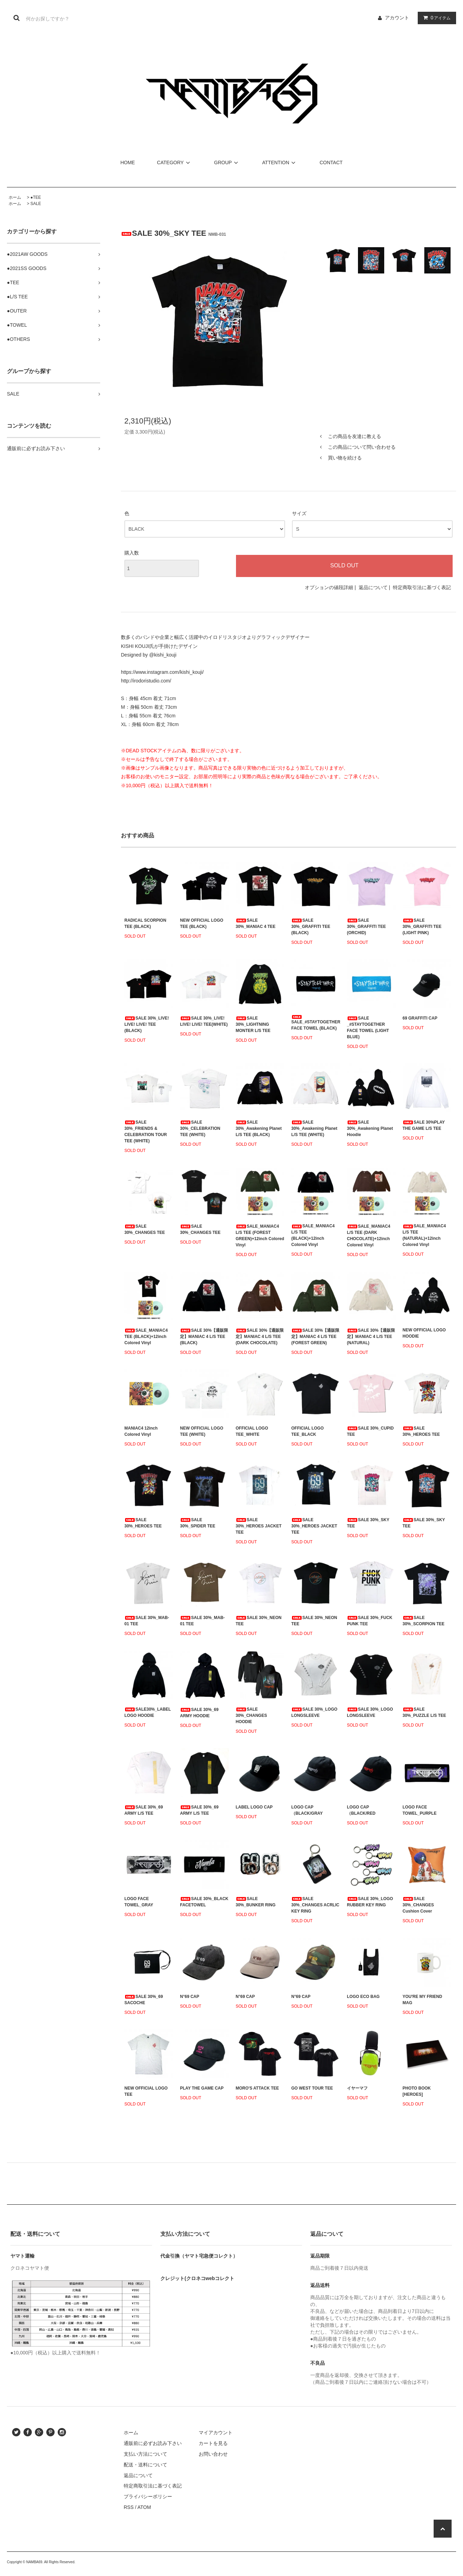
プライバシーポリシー (148, 2496)
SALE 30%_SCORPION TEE (423, 1620)
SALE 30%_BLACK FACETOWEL (204, 1901)
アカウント (397, 17)
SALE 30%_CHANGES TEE (144, 1229)
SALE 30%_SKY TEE (368, 1522)
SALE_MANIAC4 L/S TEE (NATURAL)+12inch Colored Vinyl (424, 1235)
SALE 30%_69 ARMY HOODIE (199, 1712)
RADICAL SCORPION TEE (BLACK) (145, 923)
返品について (373, 587)
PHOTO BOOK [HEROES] (417, 2091)
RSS (129, 2507)
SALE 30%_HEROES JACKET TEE (259, 1526)
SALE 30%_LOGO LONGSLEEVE (314, 1712)
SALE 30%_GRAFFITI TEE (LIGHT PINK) (422, 926)
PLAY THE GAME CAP (202, 2088)
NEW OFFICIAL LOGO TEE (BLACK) (201, 923)
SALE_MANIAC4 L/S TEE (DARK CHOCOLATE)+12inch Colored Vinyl (368, 1235)
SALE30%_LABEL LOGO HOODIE (147, 1712)
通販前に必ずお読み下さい (153, 2443)
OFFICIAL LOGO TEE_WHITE (252, 1431)
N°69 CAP (189, 1996)
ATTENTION (279, 162)
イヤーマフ (357, 2088)
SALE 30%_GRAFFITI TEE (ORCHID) (366, 926)
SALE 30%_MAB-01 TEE (146, 1620)
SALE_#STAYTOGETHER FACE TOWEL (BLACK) (315, 1023)
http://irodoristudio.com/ (146, 680)
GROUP (227, 162)
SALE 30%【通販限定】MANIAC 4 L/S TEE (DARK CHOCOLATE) (260, 1336)
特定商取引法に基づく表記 (422, 587)
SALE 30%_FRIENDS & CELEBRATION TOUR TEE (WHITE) (145, 1131)
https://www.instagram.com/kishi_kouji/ (162, 672)
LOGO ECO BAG (363, 1996)
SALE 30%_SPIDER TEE (197, 1522)
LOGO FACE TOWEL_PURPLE (419, 1810)
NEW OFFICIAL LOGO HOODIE (424, 1333)
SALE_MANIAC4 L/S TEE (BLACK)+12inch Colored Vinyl (312, 1235)
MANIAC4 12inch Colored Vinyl (141, 1431)
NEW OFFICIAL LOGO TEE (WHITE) (201, 1431)
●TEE (35, 197)
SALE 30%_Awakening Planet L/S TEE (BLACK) (259, 1128)
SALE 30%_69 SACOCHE (143, 1999)
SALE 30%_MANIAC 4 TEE (255, 923)
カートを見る (213, 2443)
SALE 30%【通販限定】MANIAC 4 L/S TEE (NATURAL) (371, 1336)
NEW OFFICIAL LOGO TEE (146, 2091)
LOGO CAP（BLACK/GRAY (307, 1810)
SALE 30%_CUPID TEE (370, 1431)
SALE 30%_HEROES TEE (421, 1431)
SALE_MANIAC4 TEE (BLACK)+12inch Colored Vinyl (146, 1336)
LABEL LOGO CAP (254, 1807)
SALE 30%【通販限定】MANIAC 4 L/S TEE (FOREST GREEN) (315, 1336)
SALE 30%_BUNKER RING (255, 1901)
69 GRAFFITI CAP (420, 1018)
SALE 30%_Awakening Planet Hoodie (370, 1128)
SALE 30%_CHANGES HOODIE (251, 1715)
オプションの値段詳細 (329, 587)
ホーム (15, 197)
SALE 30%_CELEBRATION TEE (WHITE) (200, 1128)
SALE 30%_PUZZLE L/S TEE (424, 1712)
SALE (35, 203)
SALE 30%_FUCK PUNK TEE (369, 1620)
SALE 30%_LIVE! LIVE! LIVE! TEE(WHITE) (204, 1021)
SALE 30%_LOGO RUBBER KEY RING (370, 1901)
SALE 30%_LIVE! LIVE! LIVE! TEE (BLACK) (146, 1024)
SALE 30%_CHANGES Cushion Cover (418, 1905)
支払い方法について (145, 2454)
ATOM (144, 2507)
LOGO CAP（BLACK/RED (361, 1810)
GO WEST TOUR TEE (312, 2088)
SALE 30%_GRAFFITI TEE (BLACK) (310, 926)
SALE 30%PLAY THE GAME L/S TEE (424, 1125)
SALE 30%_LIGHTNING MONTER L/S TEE (253, 1024)
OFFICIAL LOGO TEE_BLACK (307, 1431)
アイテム (435, 17)
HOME (127, 162)
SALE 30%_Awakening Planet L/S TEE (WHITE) (314, 1128)
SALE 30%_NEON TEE (259, 1620)
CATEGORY (174, 162)
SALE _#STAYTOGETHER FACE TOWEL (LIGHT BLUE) (368, 1027)
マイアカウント (216, 2432)
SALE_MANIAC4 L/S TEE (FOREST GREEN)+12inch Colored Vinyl (260, 1235)
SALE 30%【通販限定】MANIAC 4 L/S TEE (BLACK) (204, 1336)
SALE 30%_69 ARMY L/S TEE (143, 1810)
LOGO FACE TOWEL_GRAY (138, 1901)
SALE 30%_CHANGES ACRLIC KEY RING (315, 1905)
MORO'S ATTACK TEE (257, 2088)
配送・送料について (145, 2464)
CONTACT (331, 162)
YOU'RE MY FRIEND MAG (422, 1999)
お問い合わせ (213, 2454)
